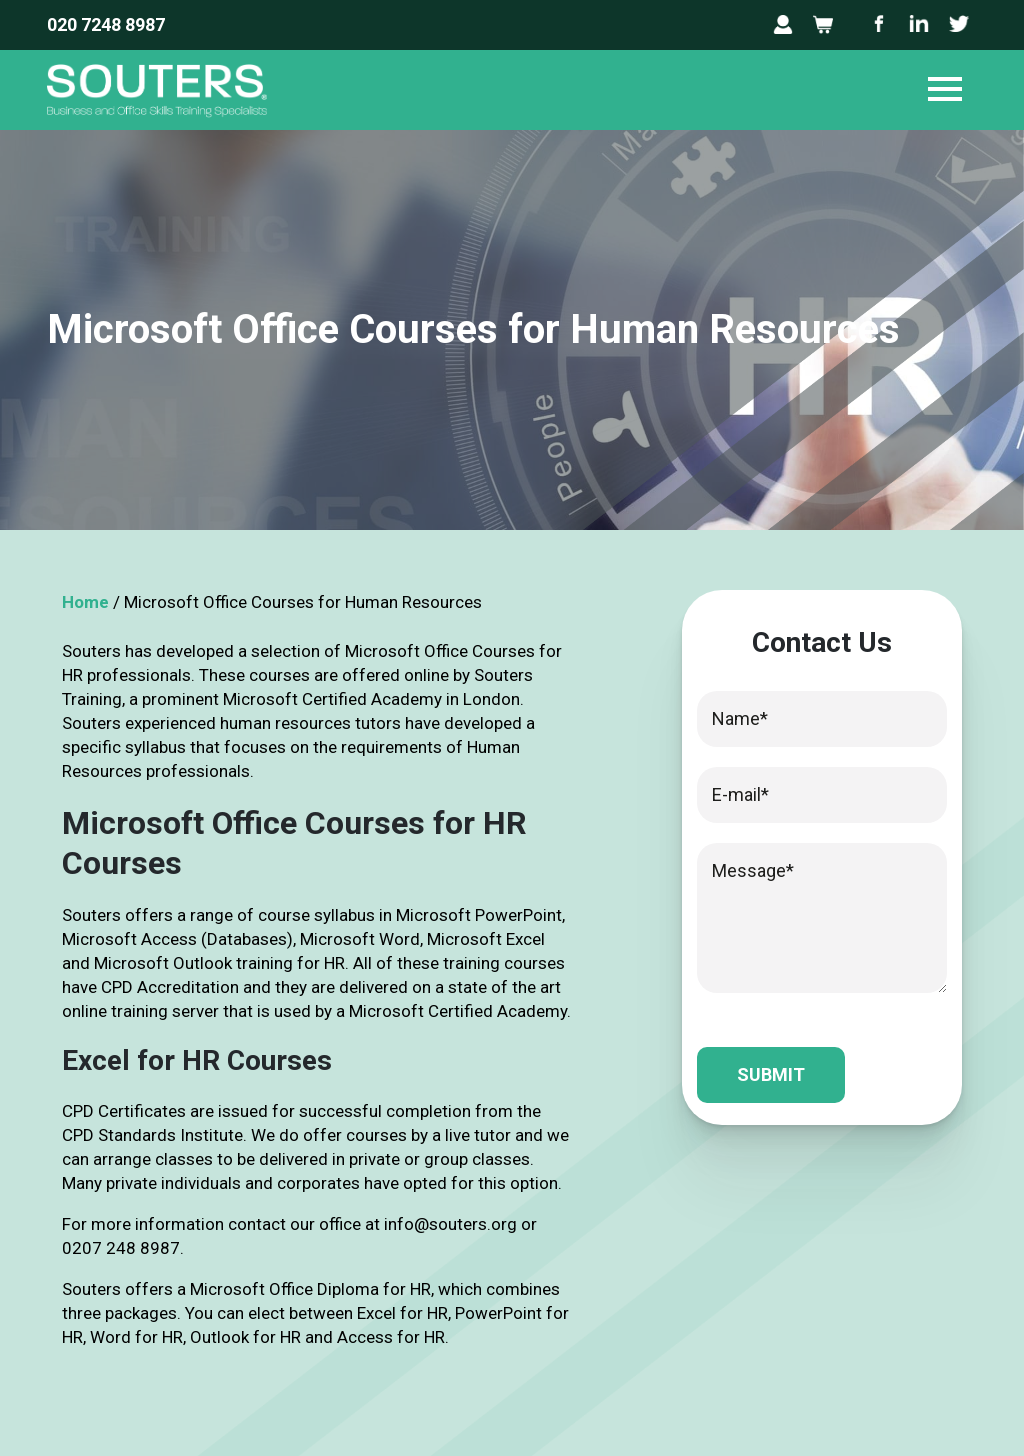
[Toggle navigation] (945, 90)
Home (85, 602)
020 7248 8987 (106, 24)
